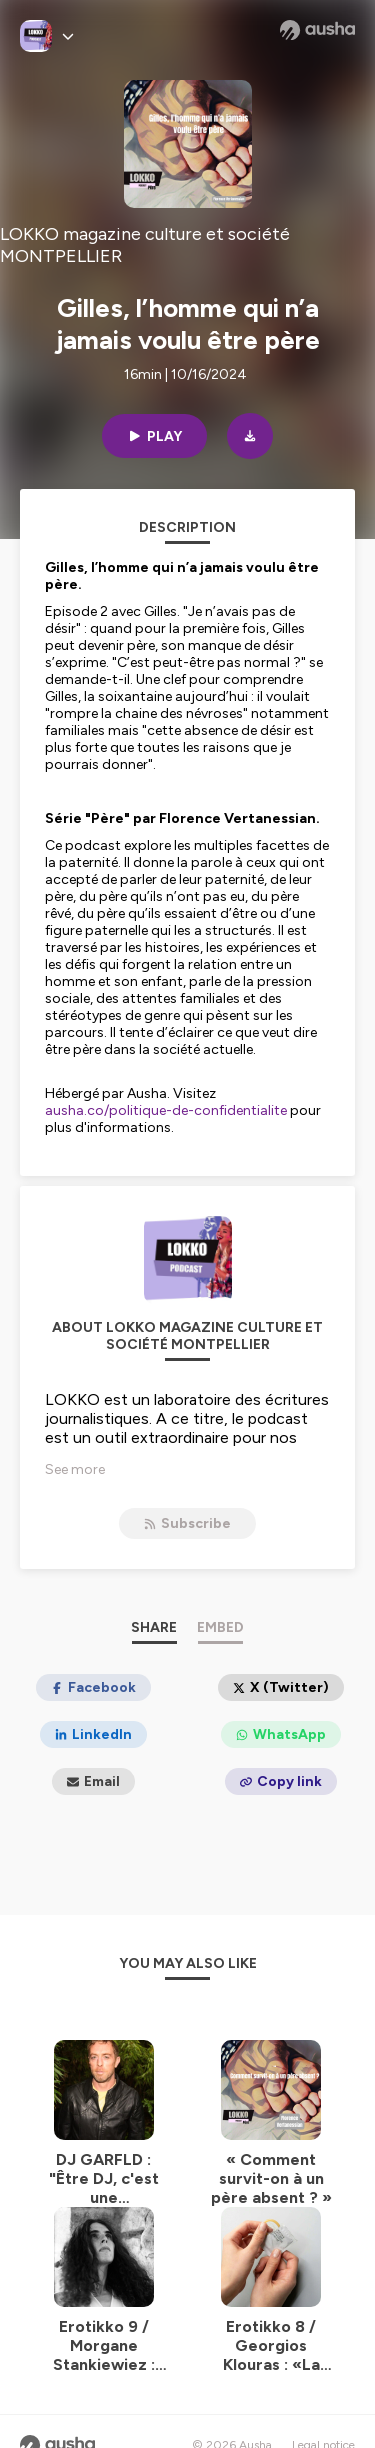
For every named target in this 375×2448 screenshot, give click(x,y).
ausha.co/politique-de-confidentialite (166, 1110)
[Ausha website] (317, 30)
